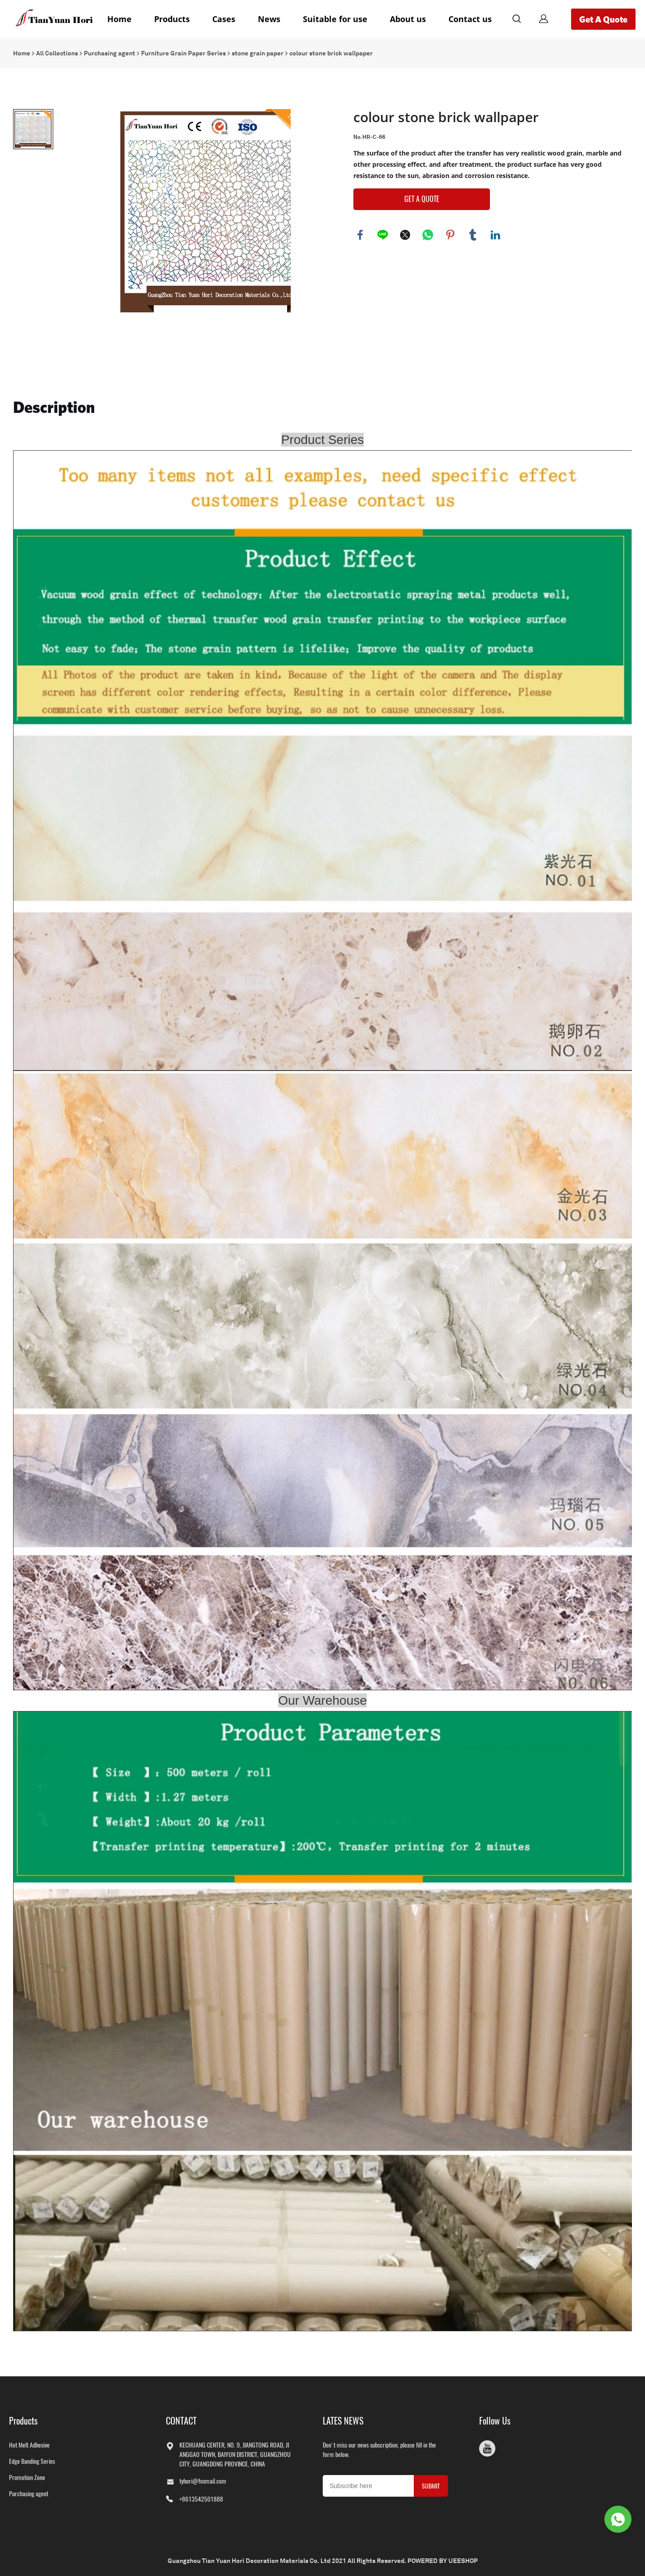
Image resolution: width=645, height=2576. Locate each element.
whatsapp (428, 235)
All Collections (57, 53)
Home (119, 19)
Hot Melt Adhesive (29, 2445)
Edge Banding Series (32, 2461)
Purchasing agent (109, 53)
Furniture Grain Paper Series (183, 53)
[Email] (368, 2486)
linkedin (495, 235)
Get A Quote (603, 19)
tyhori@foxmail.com (202, 2481)
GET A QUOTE (421, 199)
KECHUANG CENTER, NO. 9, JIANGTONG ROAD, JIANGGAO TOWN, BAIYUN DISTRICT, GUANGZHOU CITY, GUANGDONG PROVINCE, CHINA (235, 2454)
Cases (223, 19)
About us (408, 19)
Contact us (470, 19)
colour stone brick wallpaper (331, 53)
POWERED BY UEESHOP (442, 2561)
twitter (405, 235)
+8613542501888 (201, 2499)
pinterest (450, 235)
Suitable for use (335, 19)
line (382, 235)
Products (172, 19)
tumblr (473, 235)
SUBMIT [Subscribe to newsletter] (431, 2486)
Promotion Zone (27, 2477)
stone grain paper (258, 53)
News (269, 19)
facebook (360, 235)
